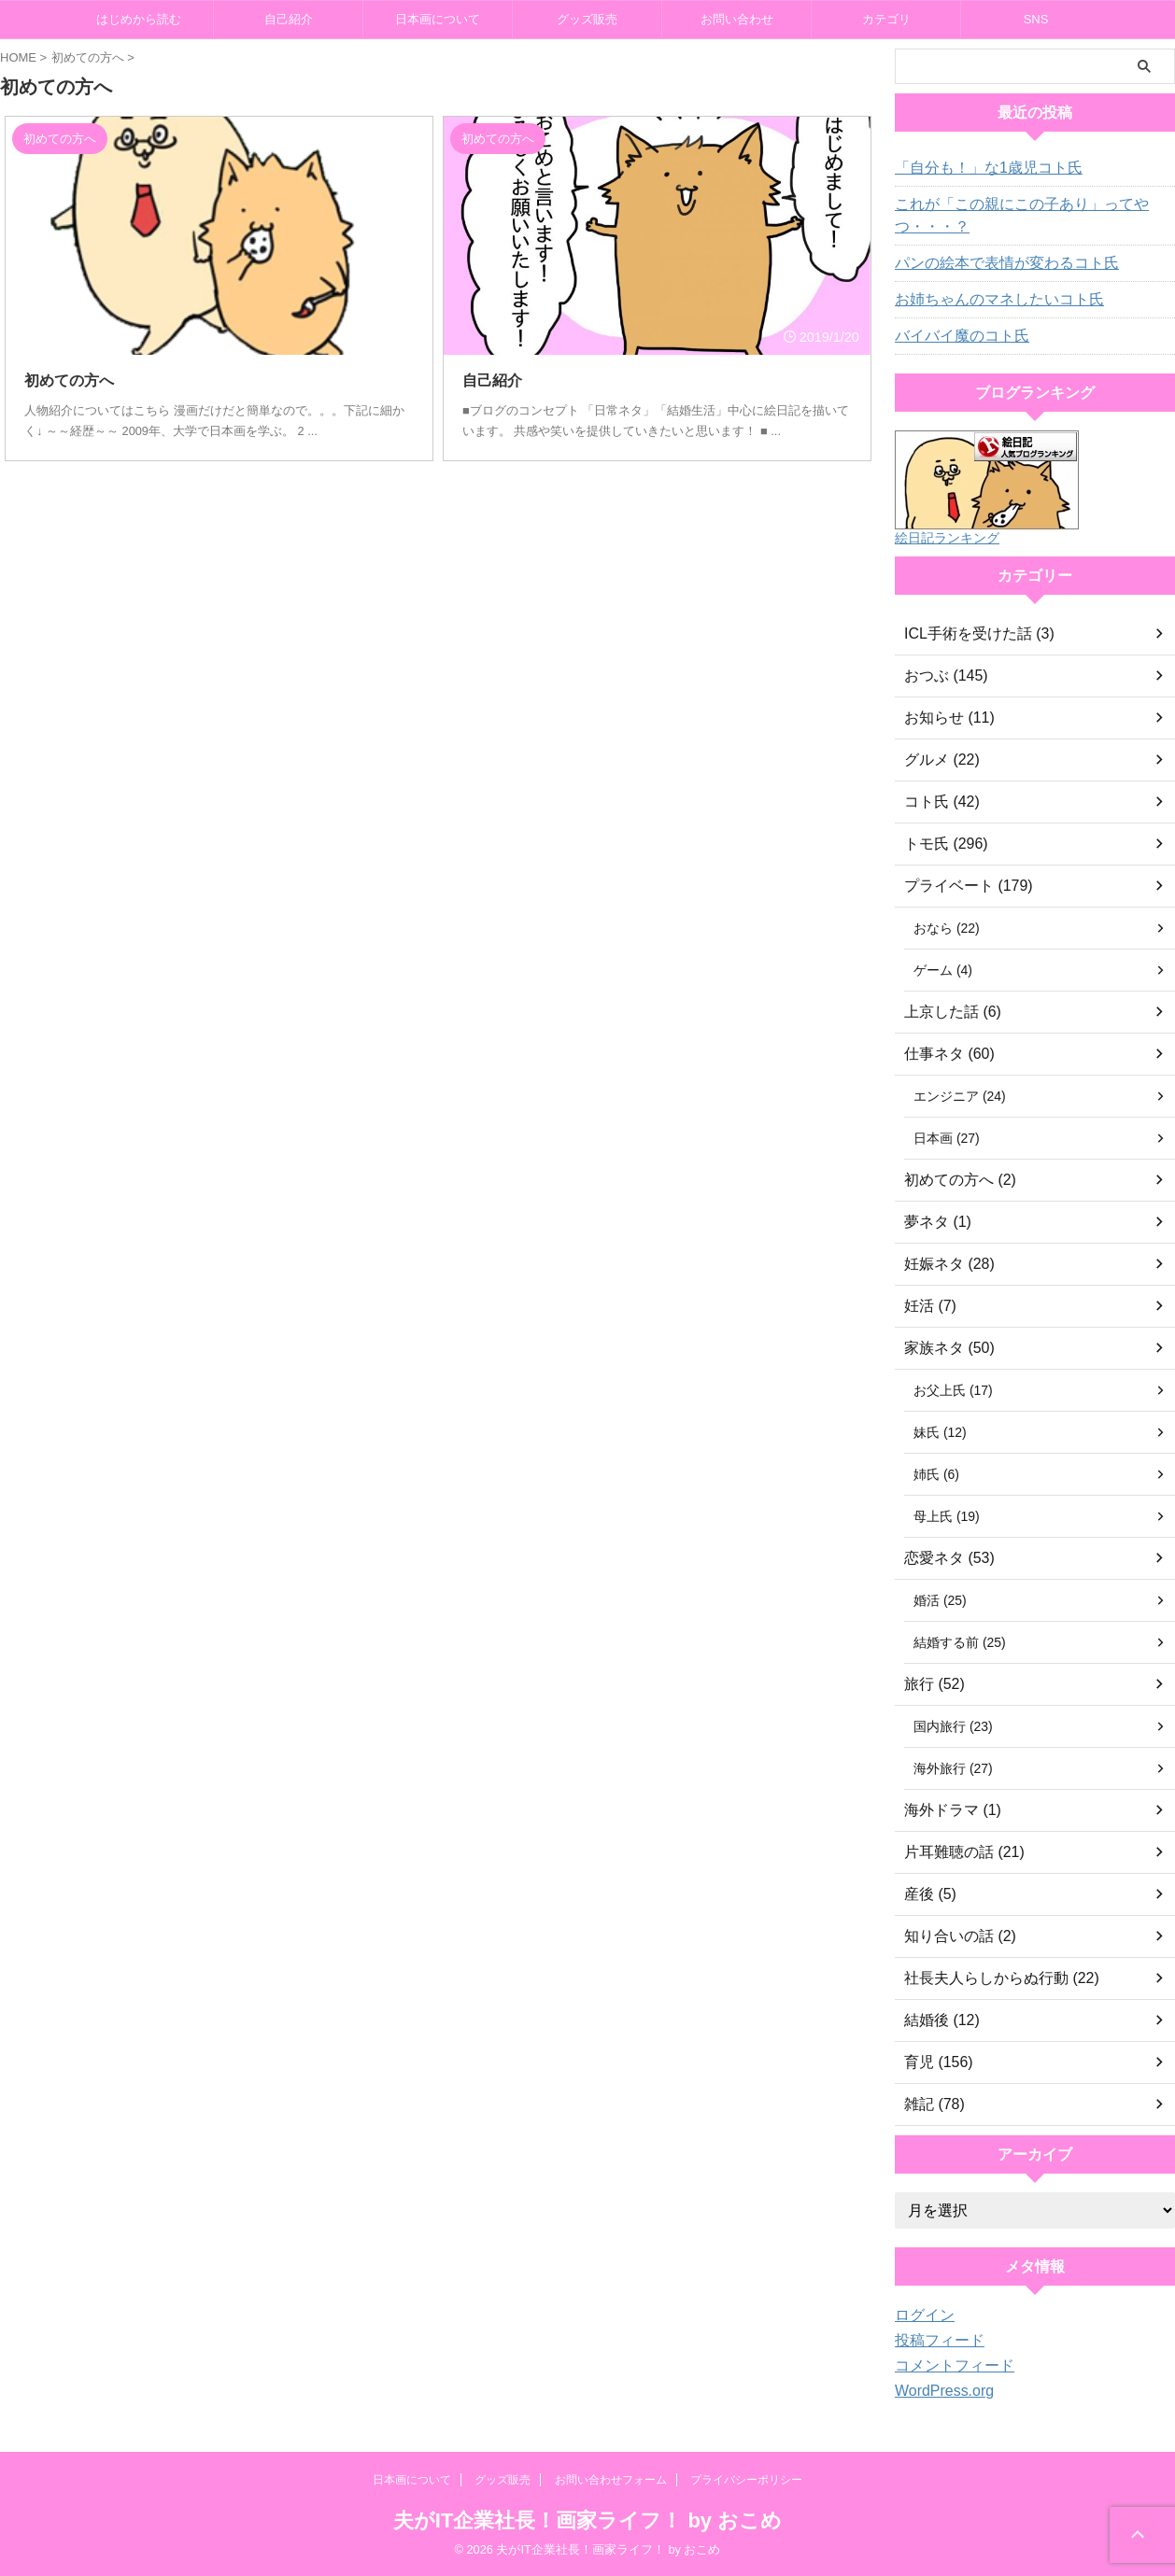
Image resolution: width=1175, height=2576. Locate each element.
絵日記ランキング (947, 537)
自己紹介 (288, 19)
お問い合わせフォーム (611, 2479)
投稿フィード (934, 2340)
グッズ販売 (587, 19)
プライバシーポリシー (746, 2479)
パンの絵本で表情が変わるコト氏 (993, 263)
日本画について (437, 19)
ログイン (921, 2315)
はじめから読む (138, 19)
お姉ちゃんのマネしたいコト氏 (986, 299)
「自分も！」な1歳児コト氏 (977, 168)
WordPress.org (938, 2391)
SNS (1036, 19)
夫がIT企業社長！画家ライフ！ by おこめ (587, 2520)
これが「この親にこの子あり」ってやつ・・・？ (1006, 215)
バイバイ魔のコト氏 (953, 336)
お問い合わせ (737, 19)
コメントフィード (947, 2365)
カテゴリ (886, 19)
